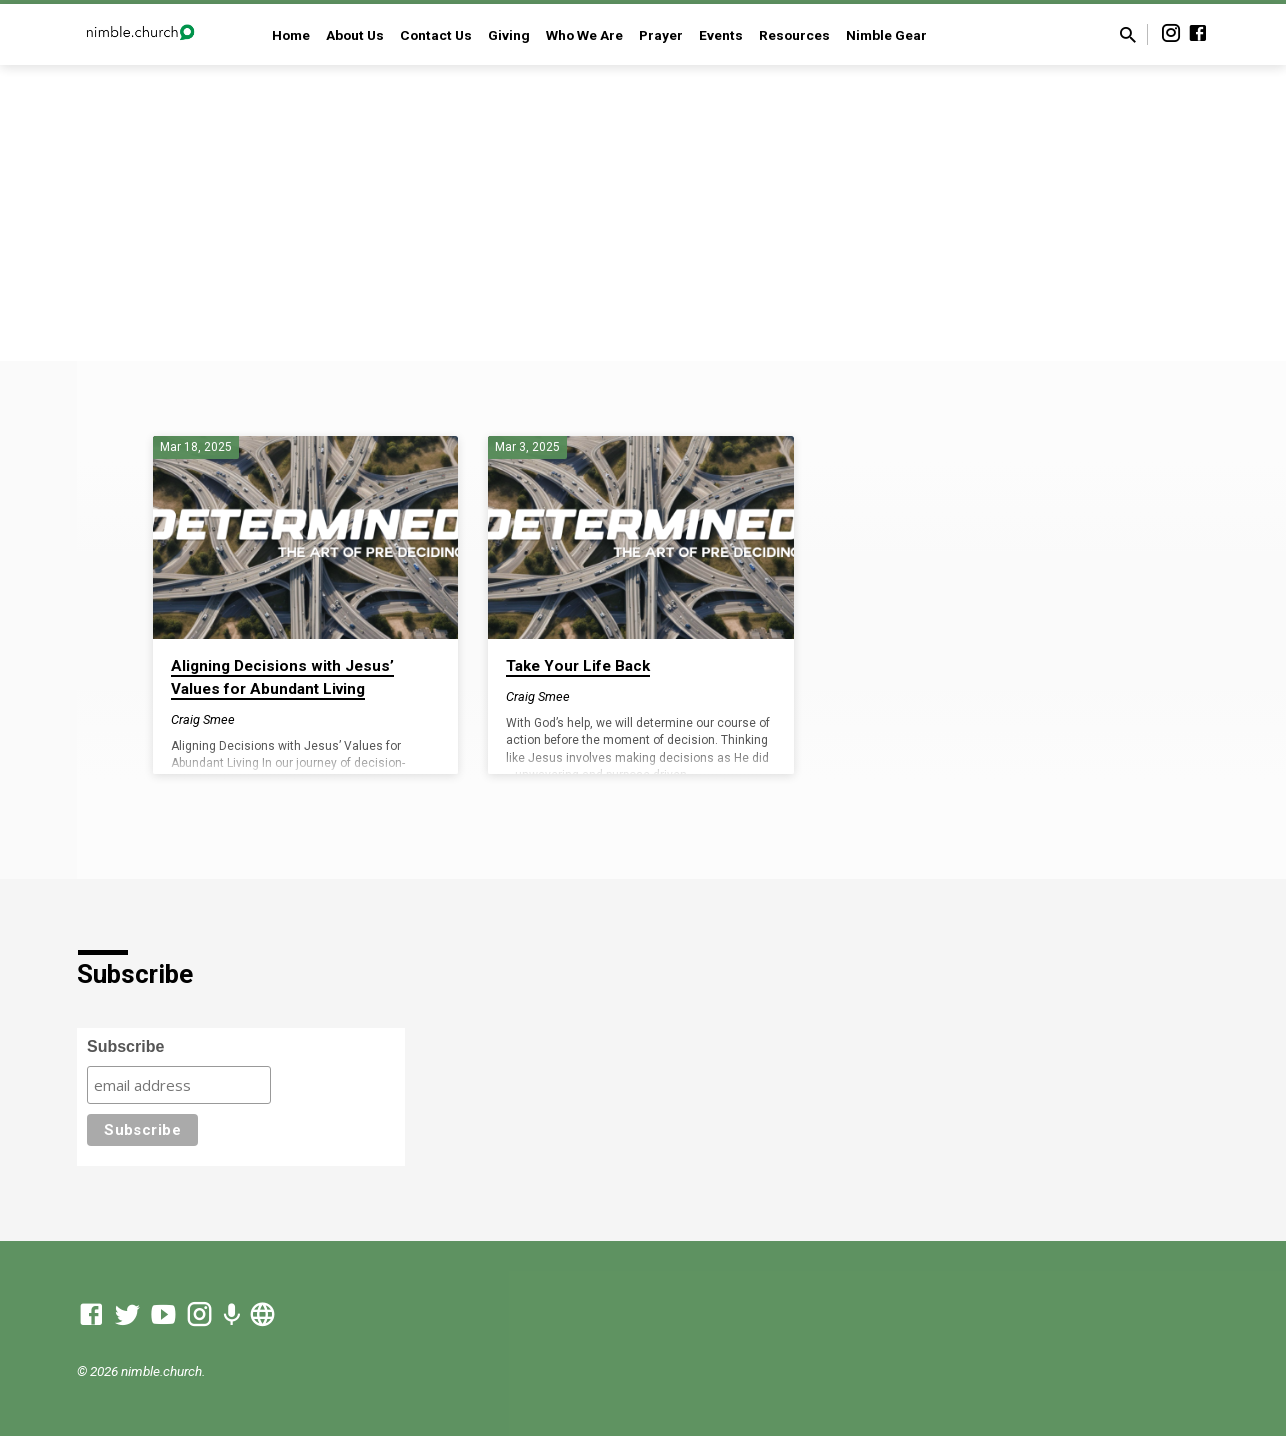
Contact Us (436, 35)
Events (721, 35)
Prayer (661, 35)
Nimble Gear (886, 35)
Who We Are (584, 35)
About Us (355, 35)
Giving (509, 35)
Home (291, 35)
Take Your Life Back (578, 666)
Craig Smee (203, 719)
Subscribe (125, 1046)
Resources (794, 35)
